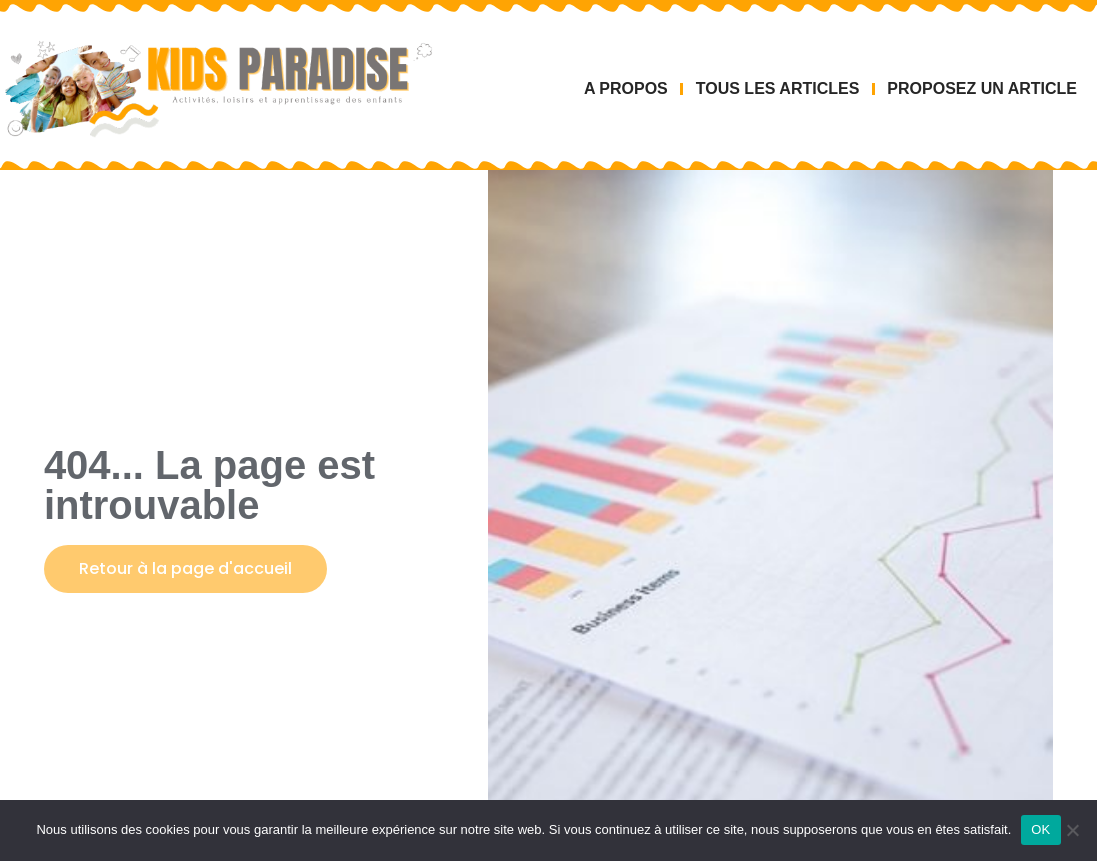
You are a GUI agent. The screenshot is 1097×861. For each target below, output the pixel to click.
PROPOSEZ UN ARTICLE (982, 88)
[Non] (1072, 830)
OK (1040, 829)
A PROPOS (626, 88)
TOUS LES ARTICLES (778, 88)
